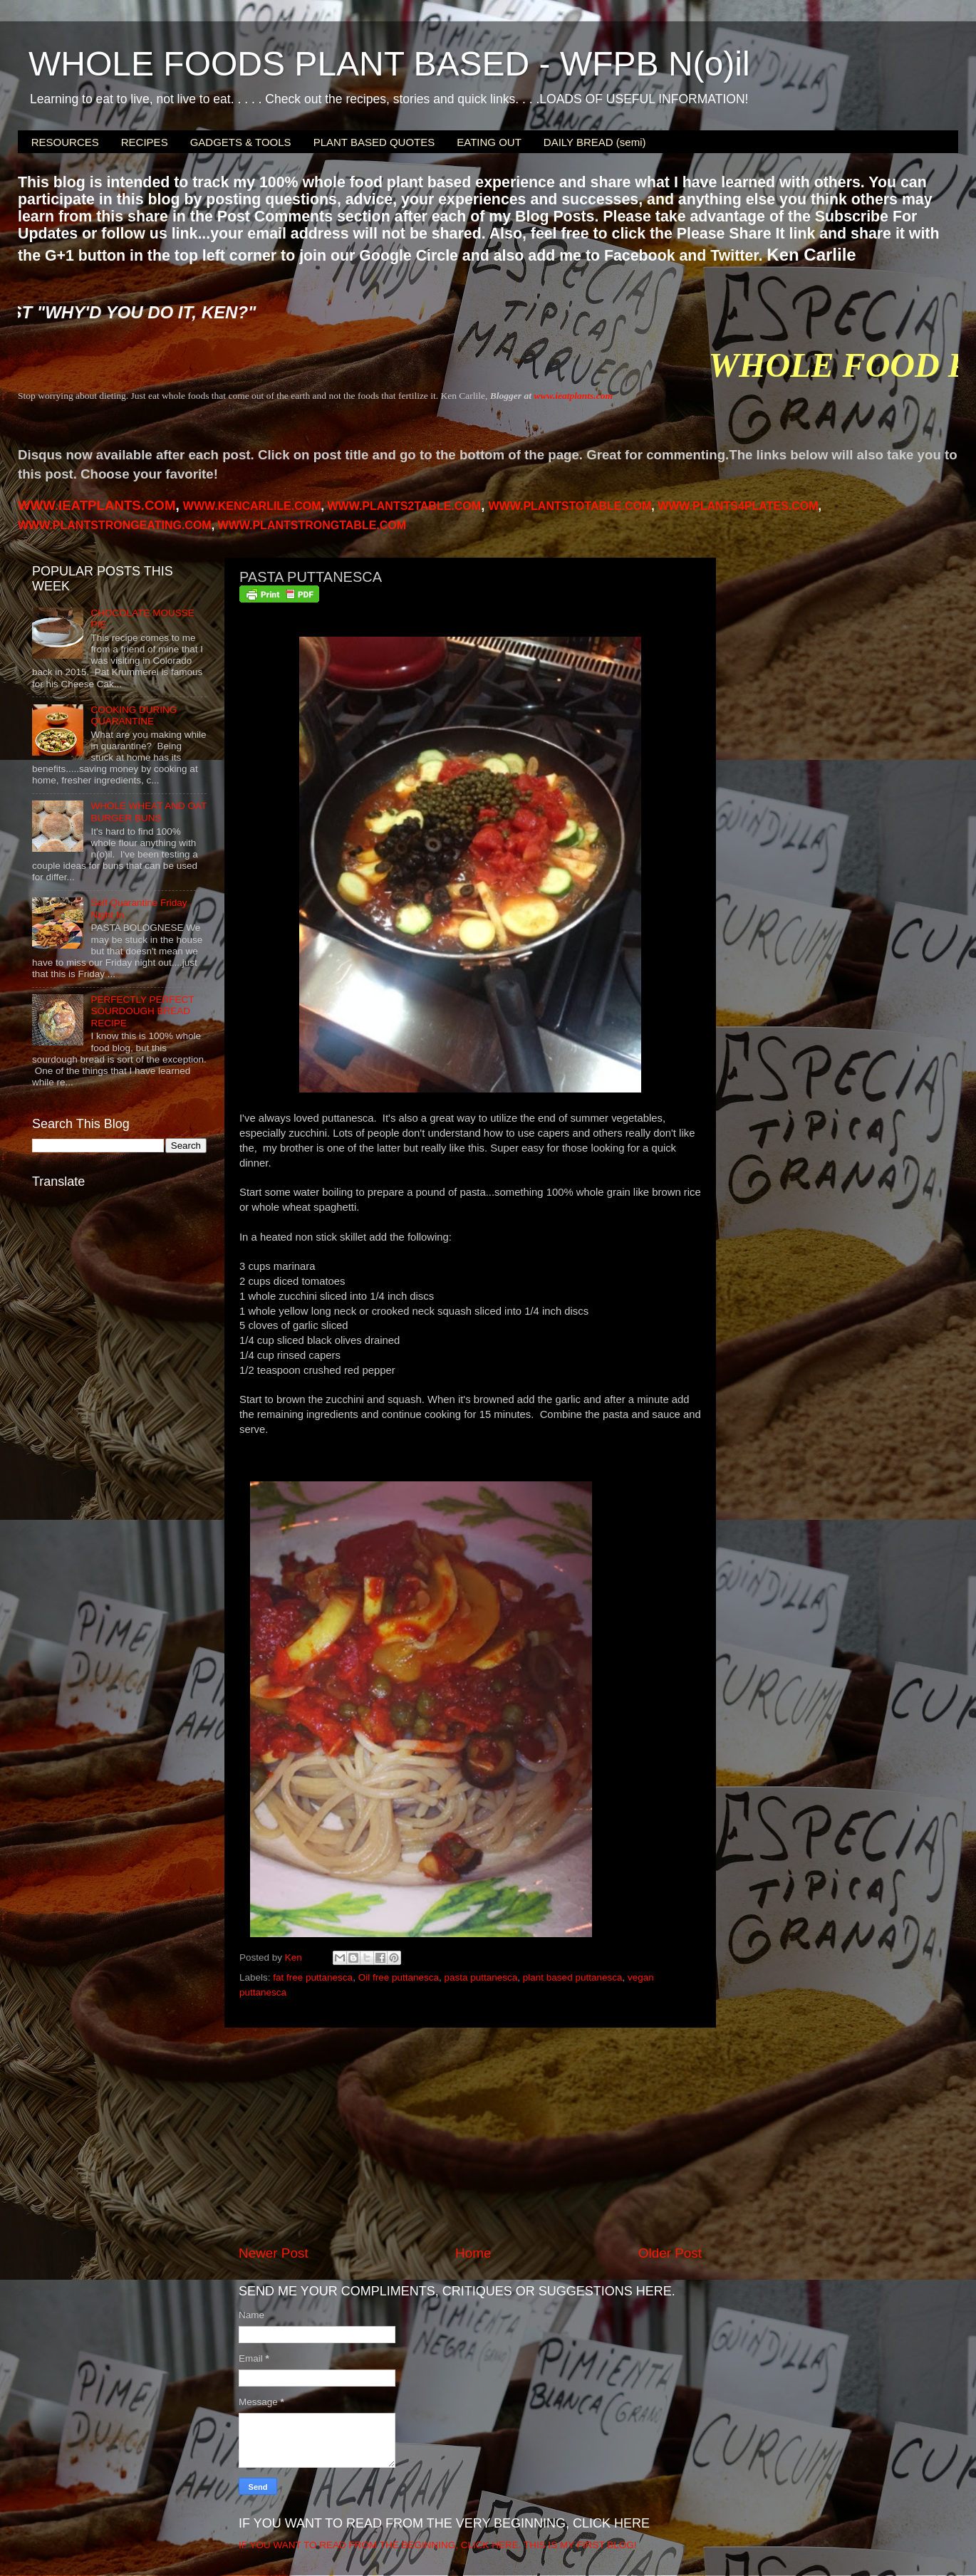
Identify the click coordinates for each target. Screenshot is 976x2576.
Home (473, 2253)
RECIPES (144, 142)
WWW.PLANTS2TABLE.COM (404, 506)
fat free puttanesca (313, 1977)
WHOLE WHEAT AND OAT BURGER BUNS (148, 812)
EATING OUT (489, 142)
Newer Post (273, 2253)
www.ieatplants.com (573, 395)
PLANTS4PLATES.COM (738, 506)
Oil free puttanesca (398, 1977)
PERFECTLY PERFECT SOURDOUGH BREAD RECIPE (142, 1011)
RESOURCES (65, 142)
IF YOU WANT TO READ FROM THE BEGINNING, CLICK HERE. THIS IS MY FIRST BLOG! (438, 2545)
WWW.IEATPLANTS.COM (96, 505)
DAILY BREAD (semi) (595, 142)
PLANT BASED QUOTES (374, 142)
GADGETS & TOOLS (240, 142)
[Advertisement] (470, 2136)
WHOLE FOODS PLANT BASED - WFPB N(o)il (389, 64)
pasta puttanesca (480, 1977)
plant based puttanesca (573, 1977)
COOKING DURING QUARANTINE (133, 715)
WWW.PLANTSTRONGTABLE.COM (312, 525)
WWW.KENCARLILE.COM (252, 506)
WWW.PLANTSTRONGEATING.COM (115, 525)
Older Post (670, 2253)
